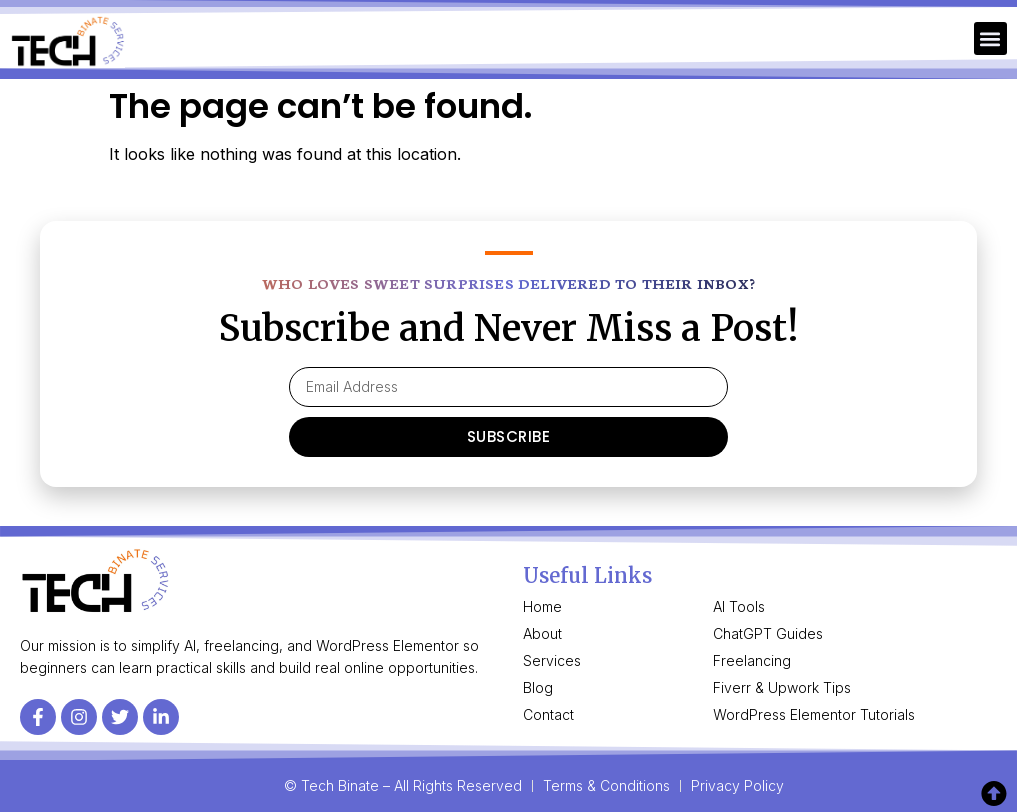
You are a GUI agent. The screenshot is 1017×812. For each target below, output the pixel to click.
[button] (990, 38)
